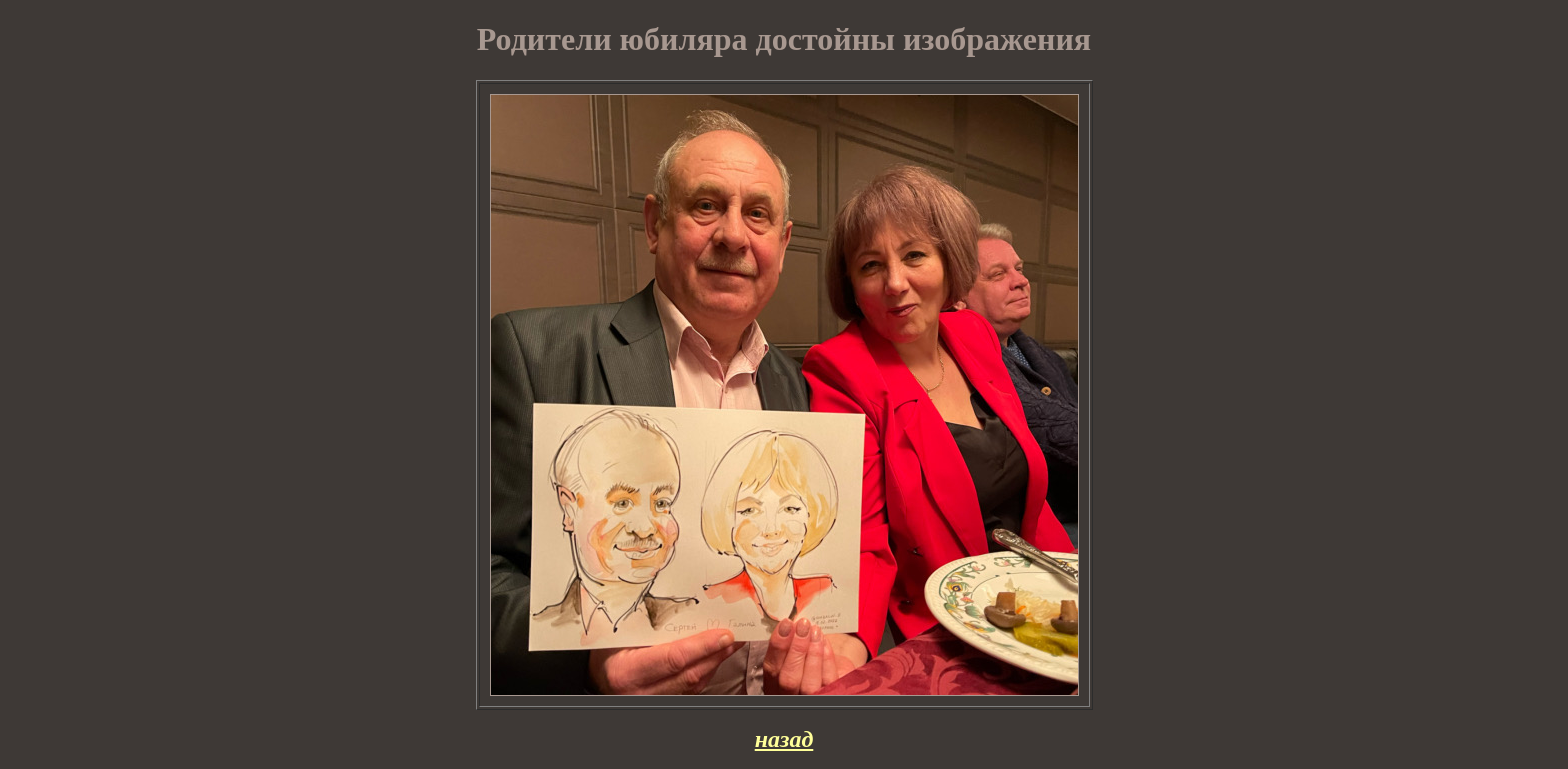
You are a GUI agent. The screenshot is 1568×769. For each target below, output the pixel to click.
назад (784, 739)
